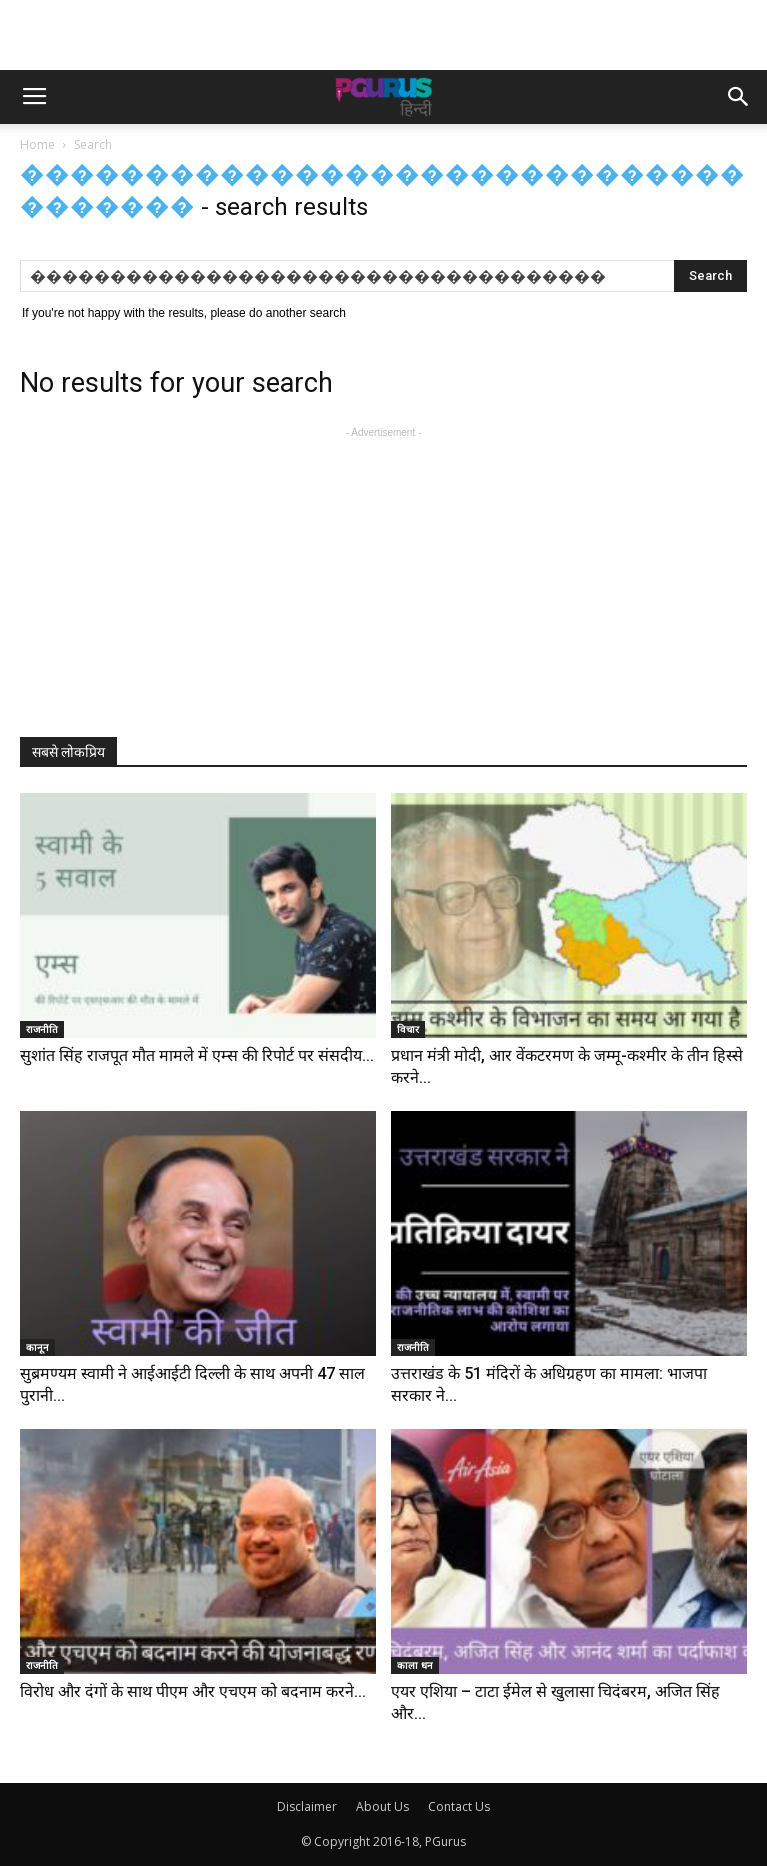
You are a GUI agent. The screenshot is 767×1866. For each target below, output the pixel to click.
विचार (408, 1029)
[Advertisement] (384, 35)
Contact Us (459, 1806)
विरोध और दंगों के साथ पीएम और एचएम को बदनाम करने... (193, 1691)
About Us (382, 1806)
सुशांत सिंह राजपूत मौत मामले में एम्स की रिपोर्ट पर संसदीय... (197, 1055)
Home (37, 144)
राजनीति (42, 1029)
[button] (739, 97)
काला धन (415, 1665)
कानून (37, 1347)
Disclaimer (307, 1806)
